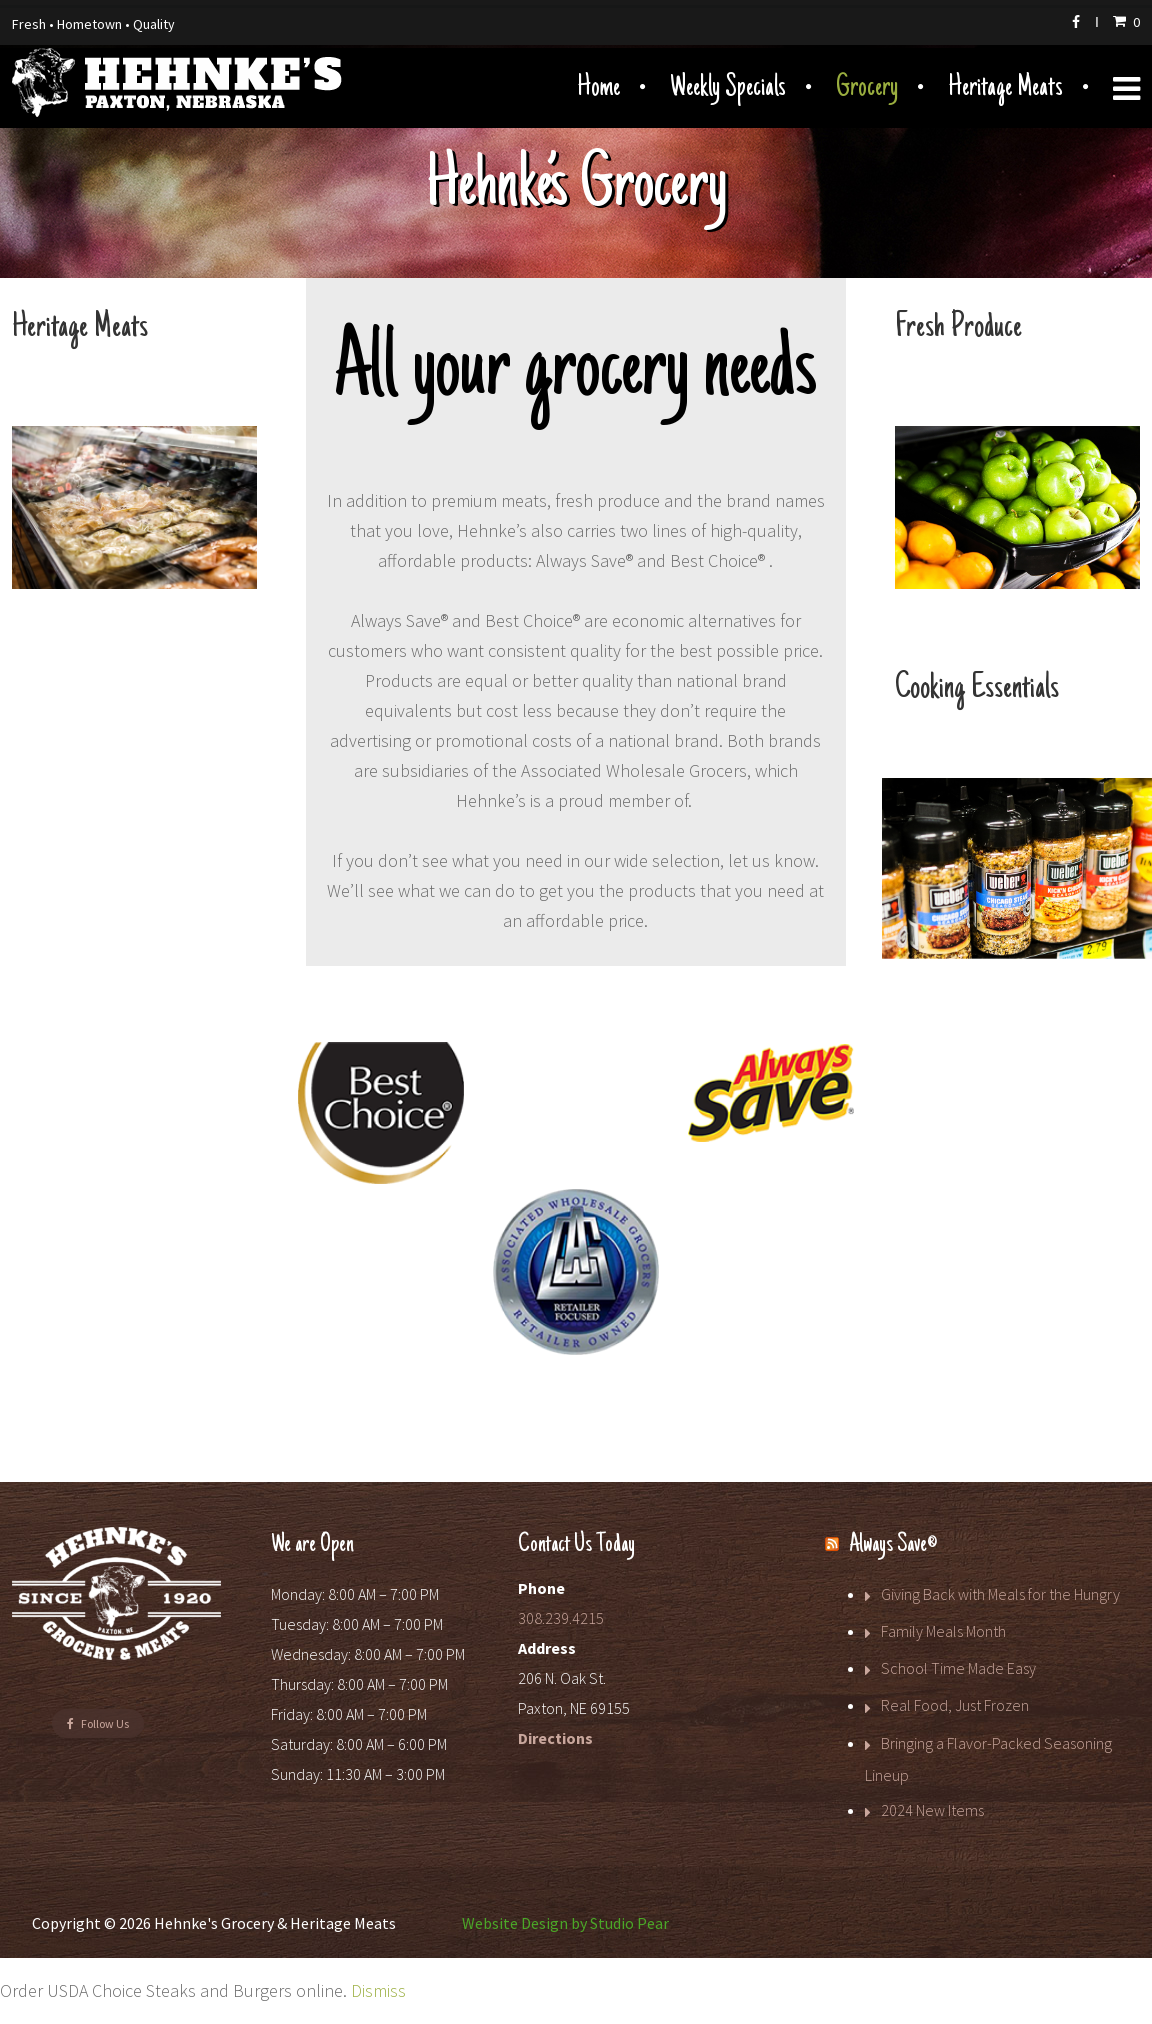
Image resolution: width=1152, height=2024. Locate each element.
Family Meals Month (943, 1631)
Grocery (867, 88)
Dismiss (378, 1990)
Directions (555, 1738)
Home (598, 88)
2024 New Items (932, 1810)
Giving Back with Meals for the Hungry (1000, 1594)
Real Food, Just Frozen (955, 1705)
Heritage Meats (1005, 88)
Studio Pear (629, 1923)
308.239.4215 (561, 1618)
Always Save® (893, 1545)
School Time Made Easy (958, 1668)
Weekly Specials (728, 88)
